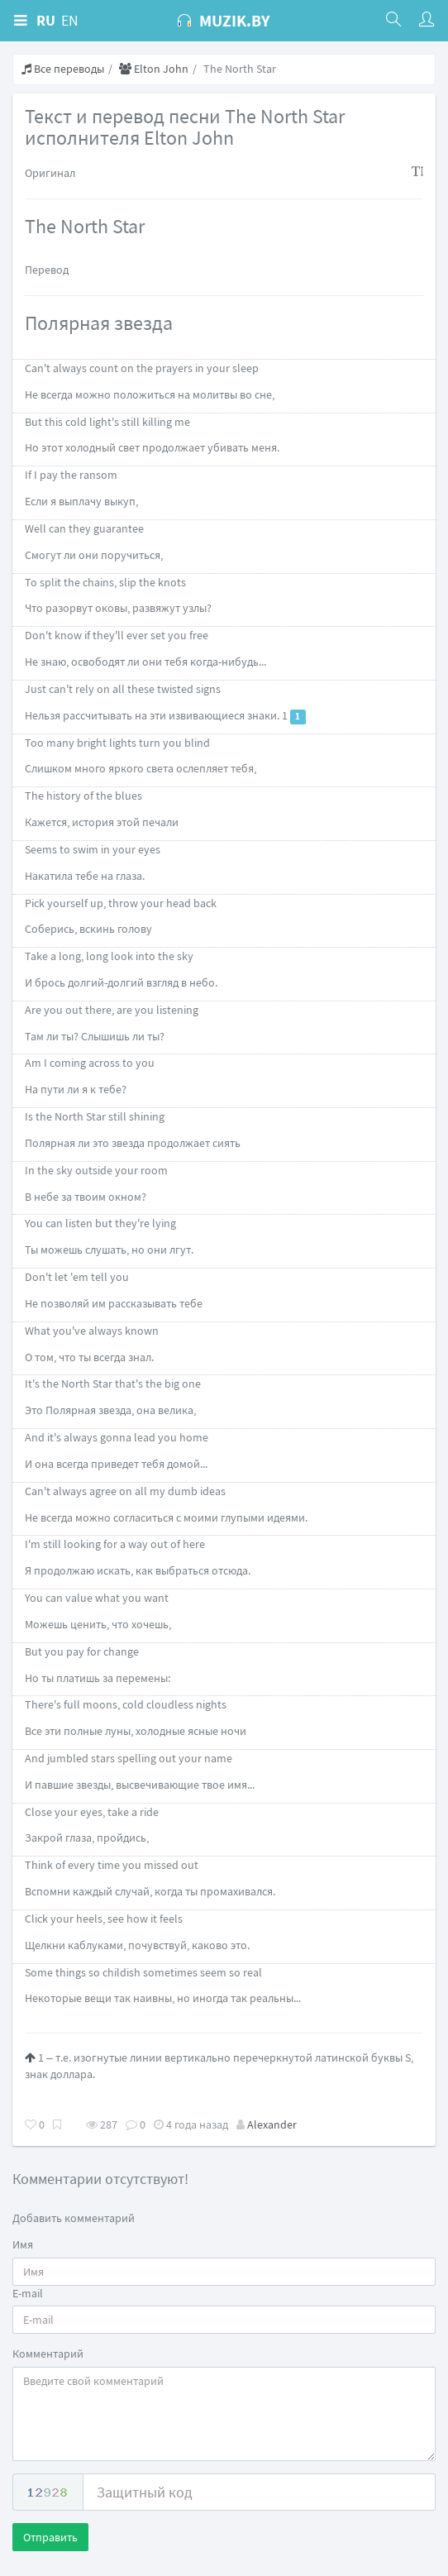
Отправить (50, 2537)
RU (45, 20)
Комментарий (47, 2353)
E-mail (27, 2293)
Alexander (272, 2124)
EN (70, 20)
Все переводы (62, 68)
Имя (22, 2244)
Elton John (153, 68)
